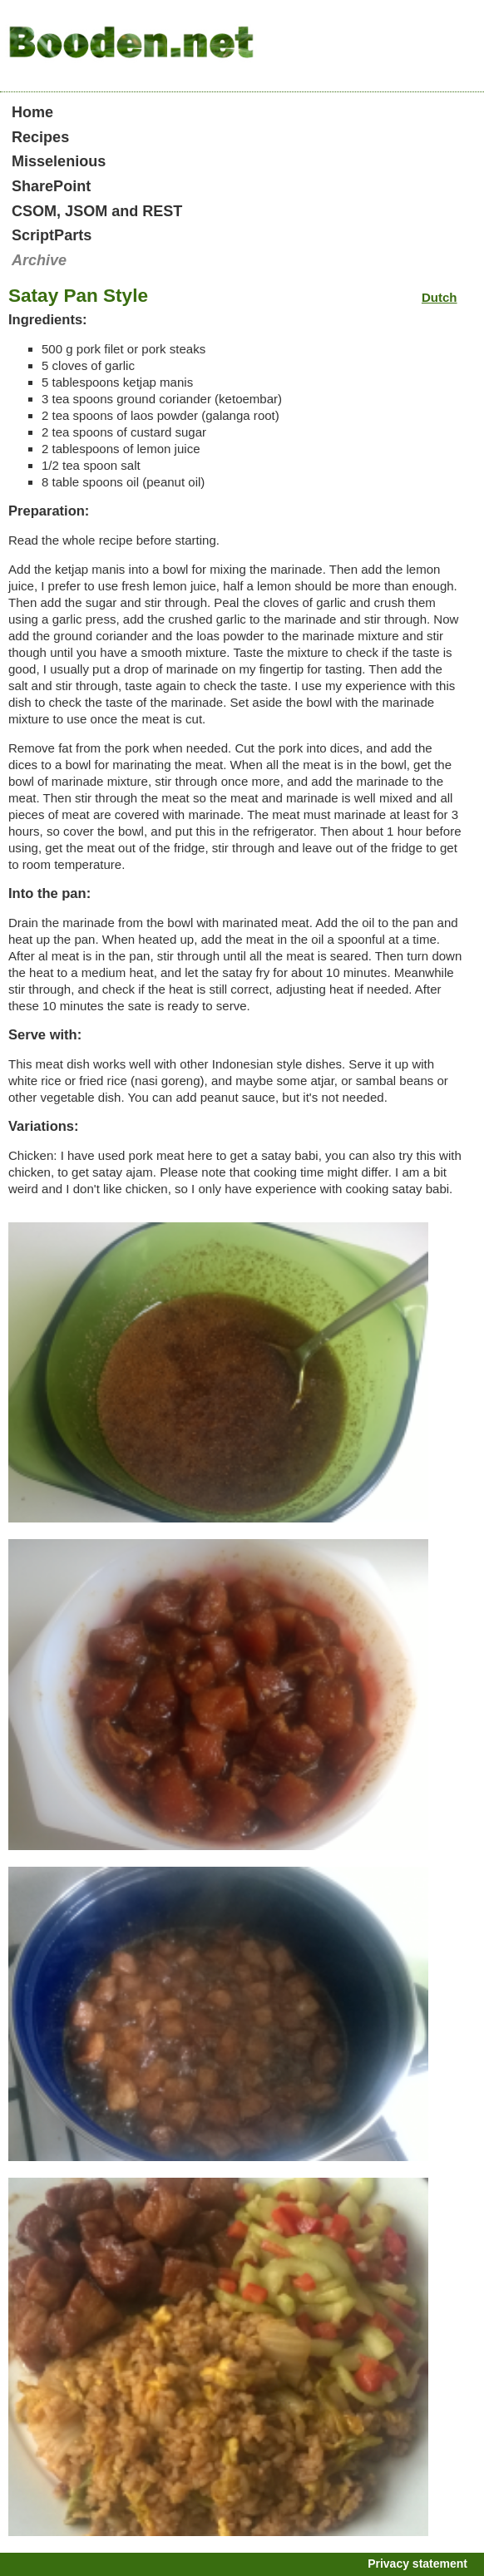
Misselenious (59, 161)
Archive (39, 260)
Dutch (439, 297)
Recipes (40, 137)
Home (32, 112)
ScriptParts (51, 235)
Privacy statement (417, 2563)
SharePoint (51, 186)
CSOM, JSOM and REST (97, 211)
